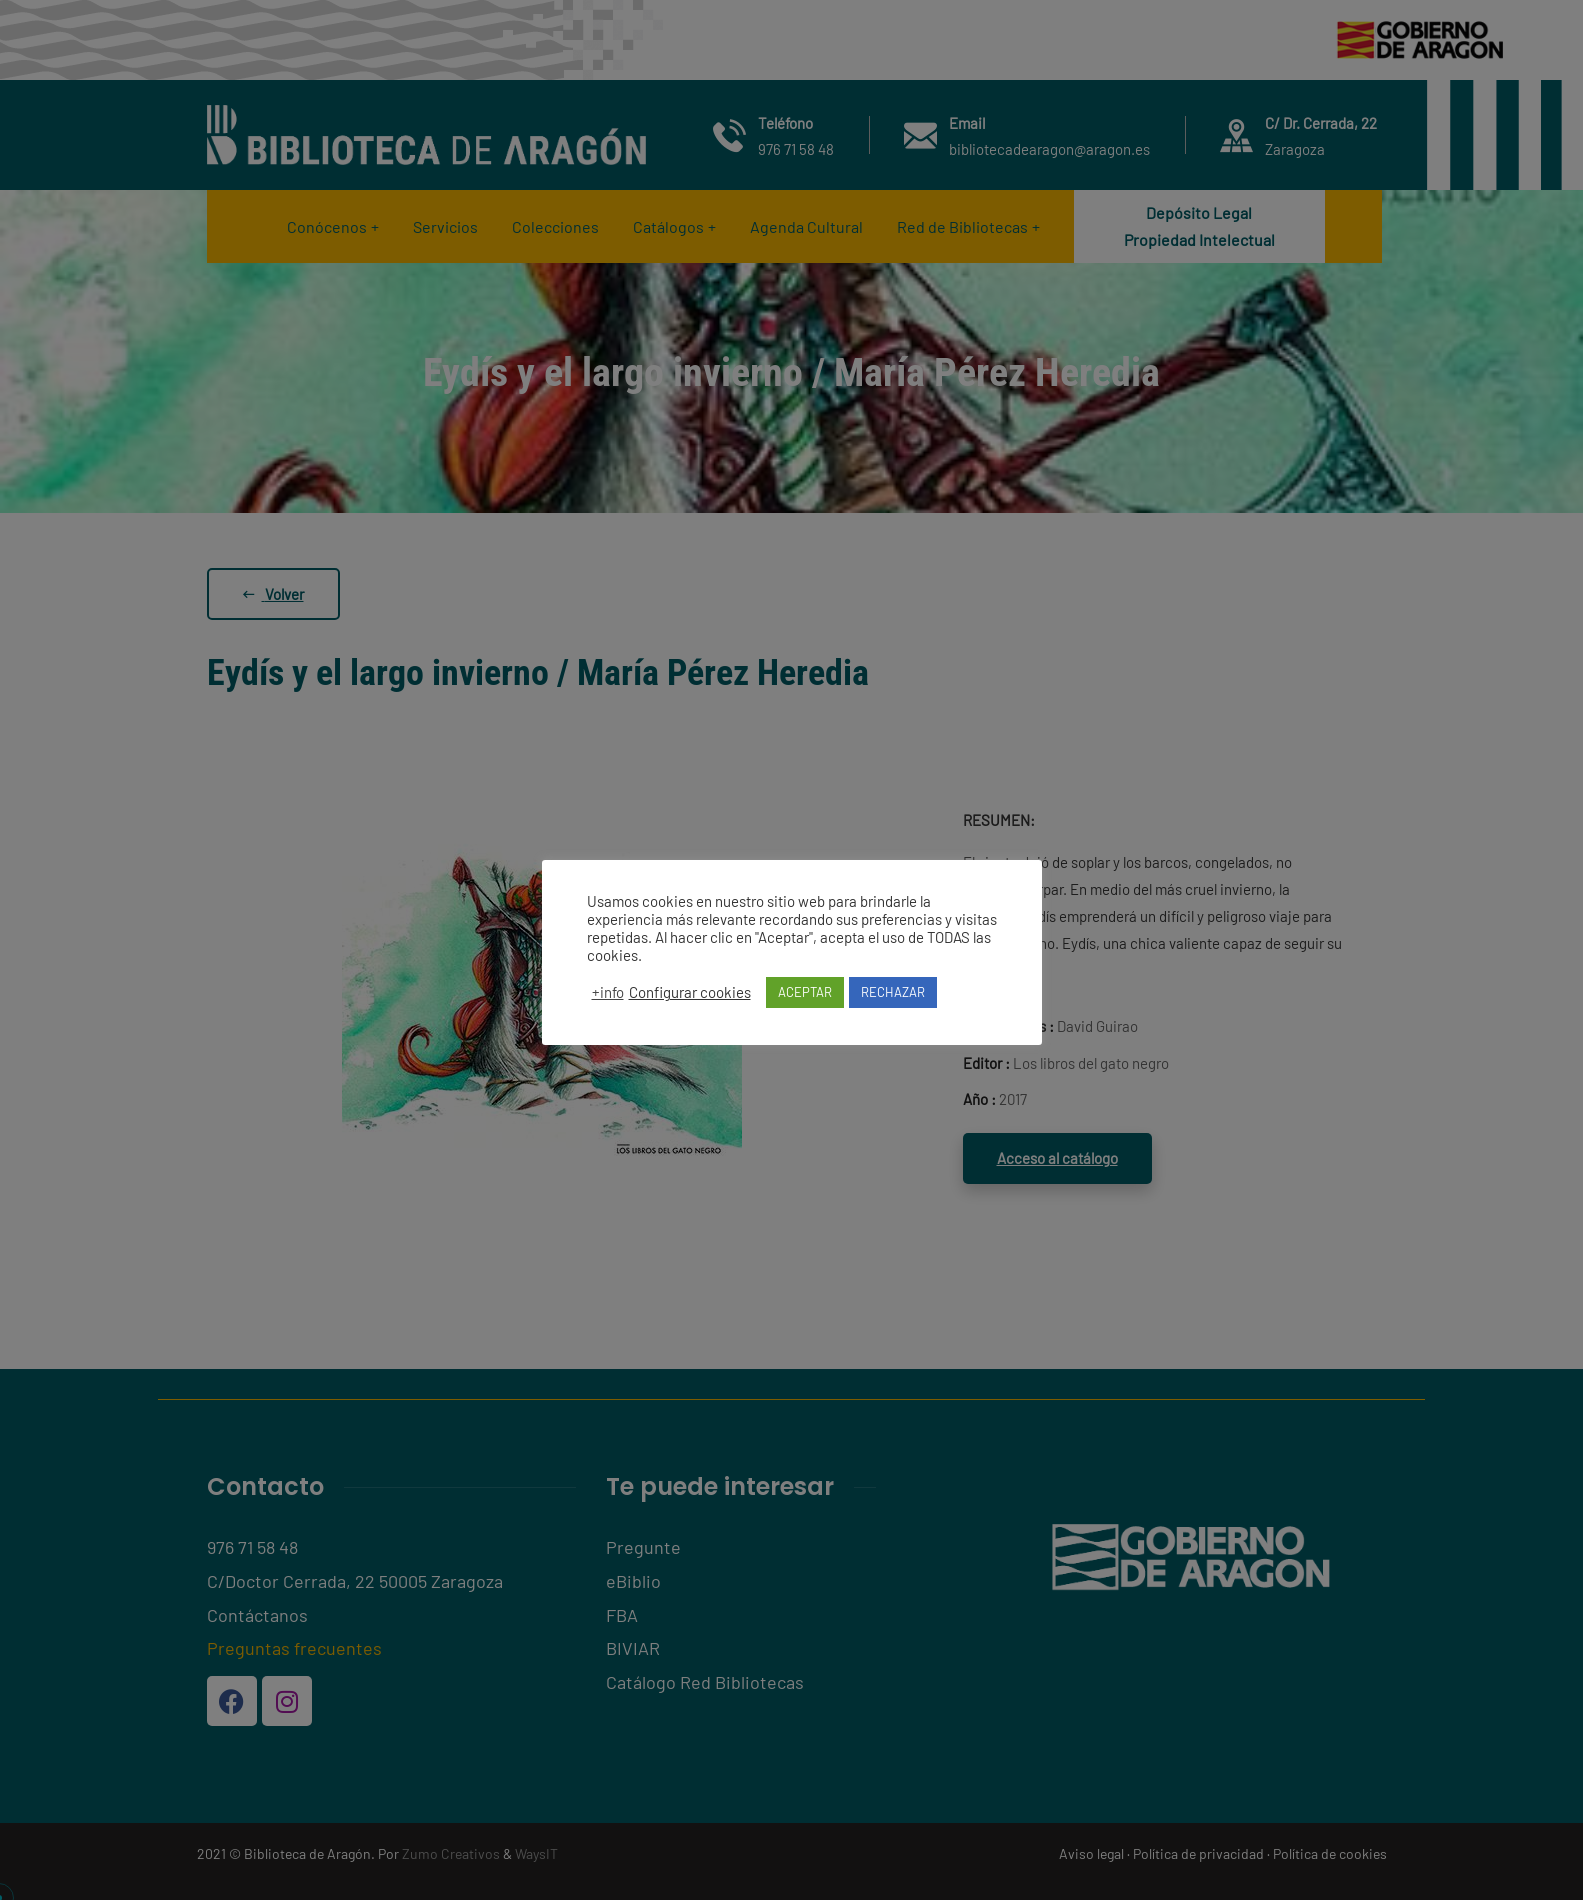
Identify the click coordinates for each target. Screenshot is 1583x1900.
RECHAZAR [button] (893, 992)
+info (608, 992)
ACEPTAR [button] (805, 992)
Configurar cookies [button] (690, 992)
